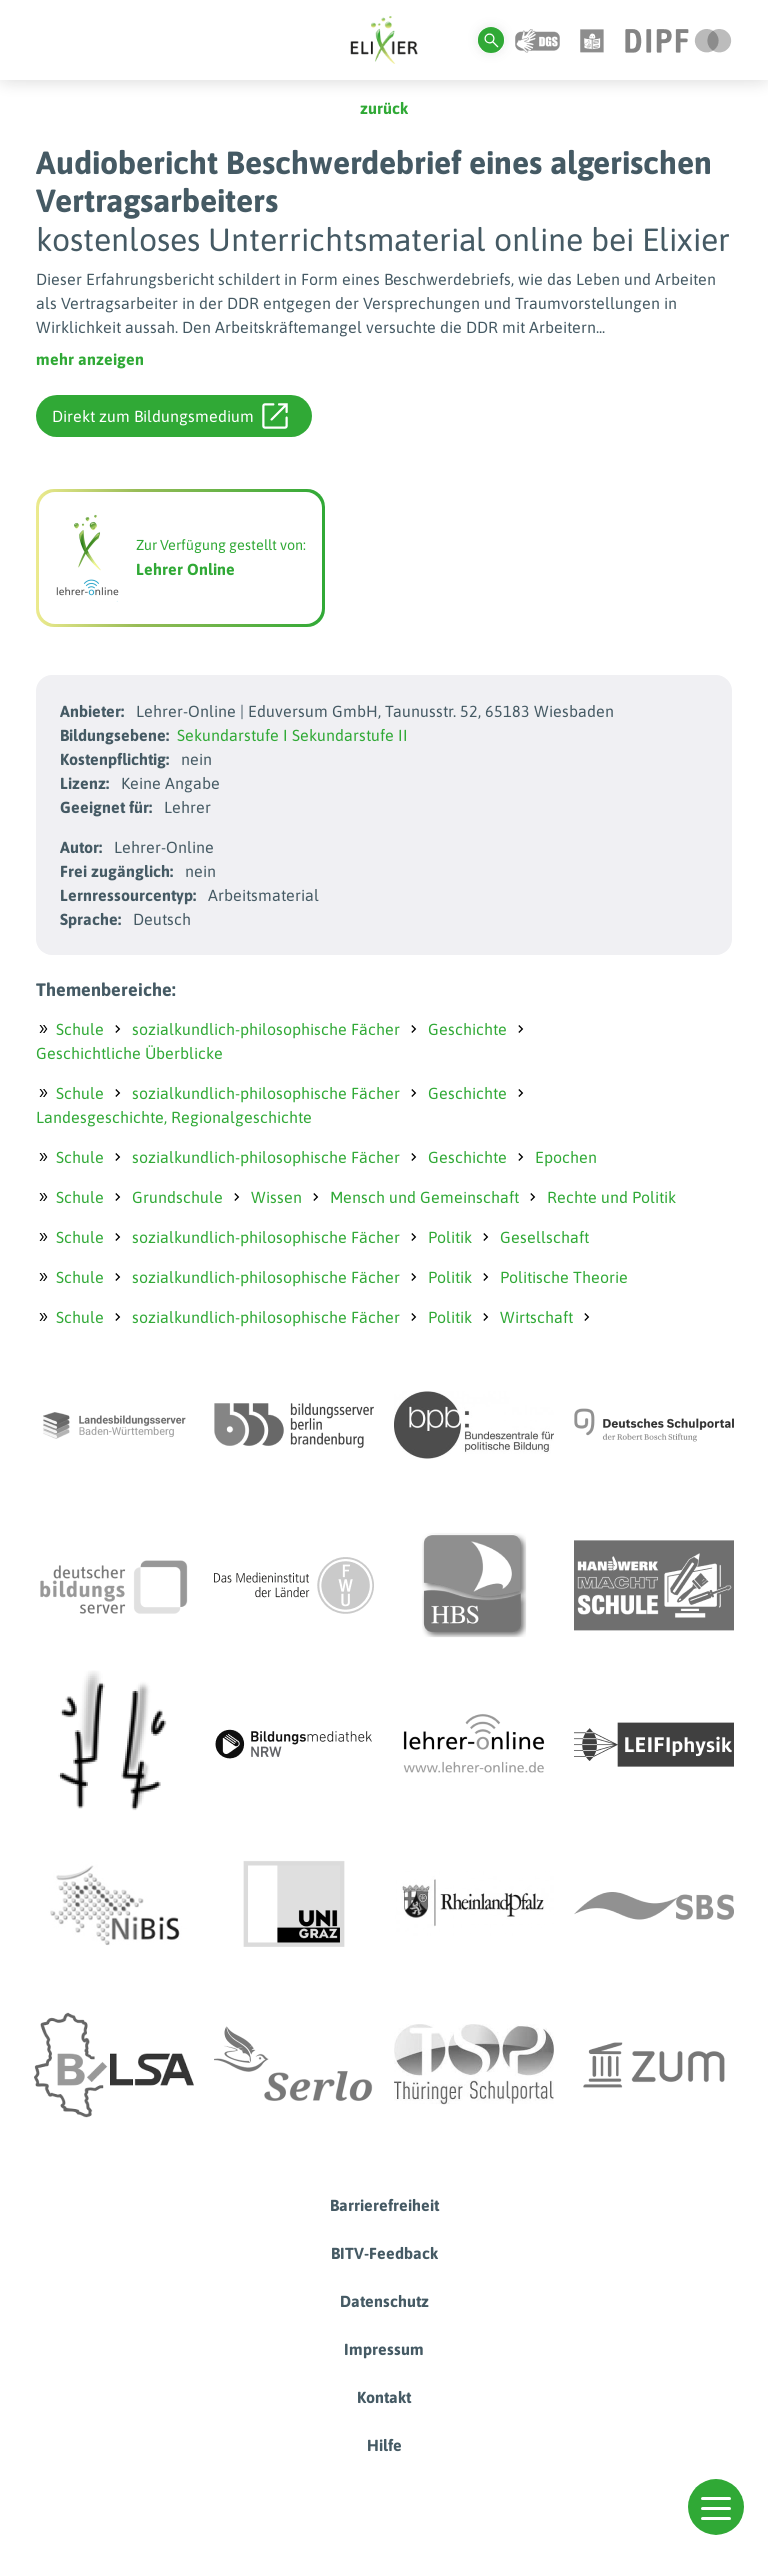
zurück (384, 108)
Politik (450, 1237)
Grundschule (177, 1197)
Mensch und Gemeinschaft (424, 1197)
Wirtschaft (536, 1317)
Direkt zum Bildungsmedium (170, 416)
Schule (80, 1029)
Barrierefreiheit (384, 2205)
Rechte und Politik (611, 1197)
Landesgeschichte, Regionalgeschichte (174, 1117)
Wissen (276, 1197)
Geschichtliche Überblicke (129, 1053)
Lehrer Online (185, 569)
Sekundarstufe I (232, 735)
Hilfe (384, 2445)
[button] (716, 2507)
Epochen (566, 1157)
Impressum (384, 2349)
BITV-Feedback (384, 2253)
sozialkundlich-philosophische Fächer (266, 1029)
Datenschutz (384, 2301)
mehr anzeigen (90, 359)
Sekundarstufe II (350, 735)
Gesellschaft (544, 1237)
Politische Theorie (564, 1277)
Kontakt (384, 2397)
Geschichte (467, 1029)
